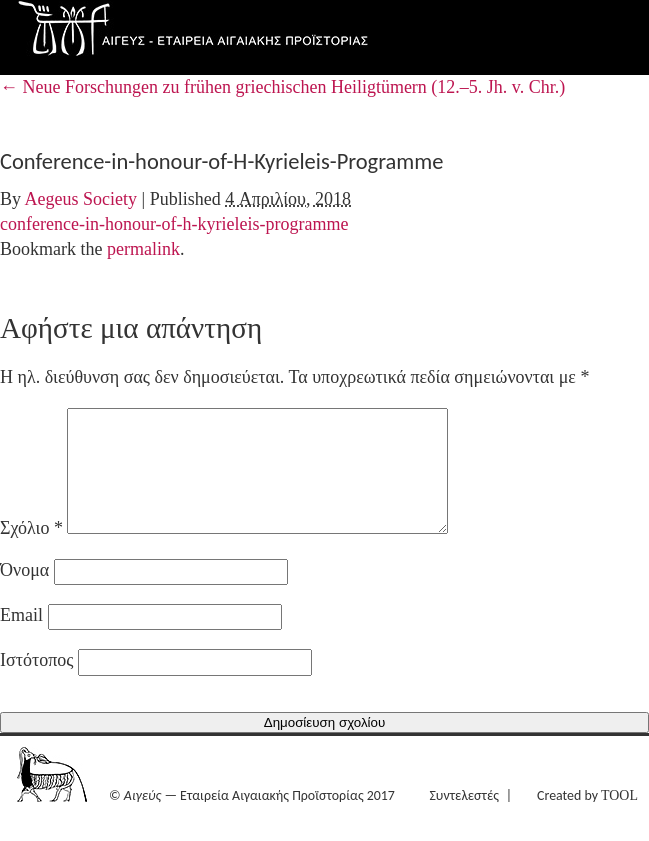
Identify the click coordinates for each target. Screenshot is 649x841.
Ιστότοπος (36, 684)
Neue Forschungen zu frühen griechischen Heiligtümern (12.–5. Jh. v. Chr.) (282, 87)
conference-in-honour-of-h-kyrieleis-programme (174, 224)
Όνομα (24, 594)
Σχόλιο (31, 552)
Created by (587, 819)
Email (21, 639)
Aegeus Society (81, 199)
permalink (143, 249)
